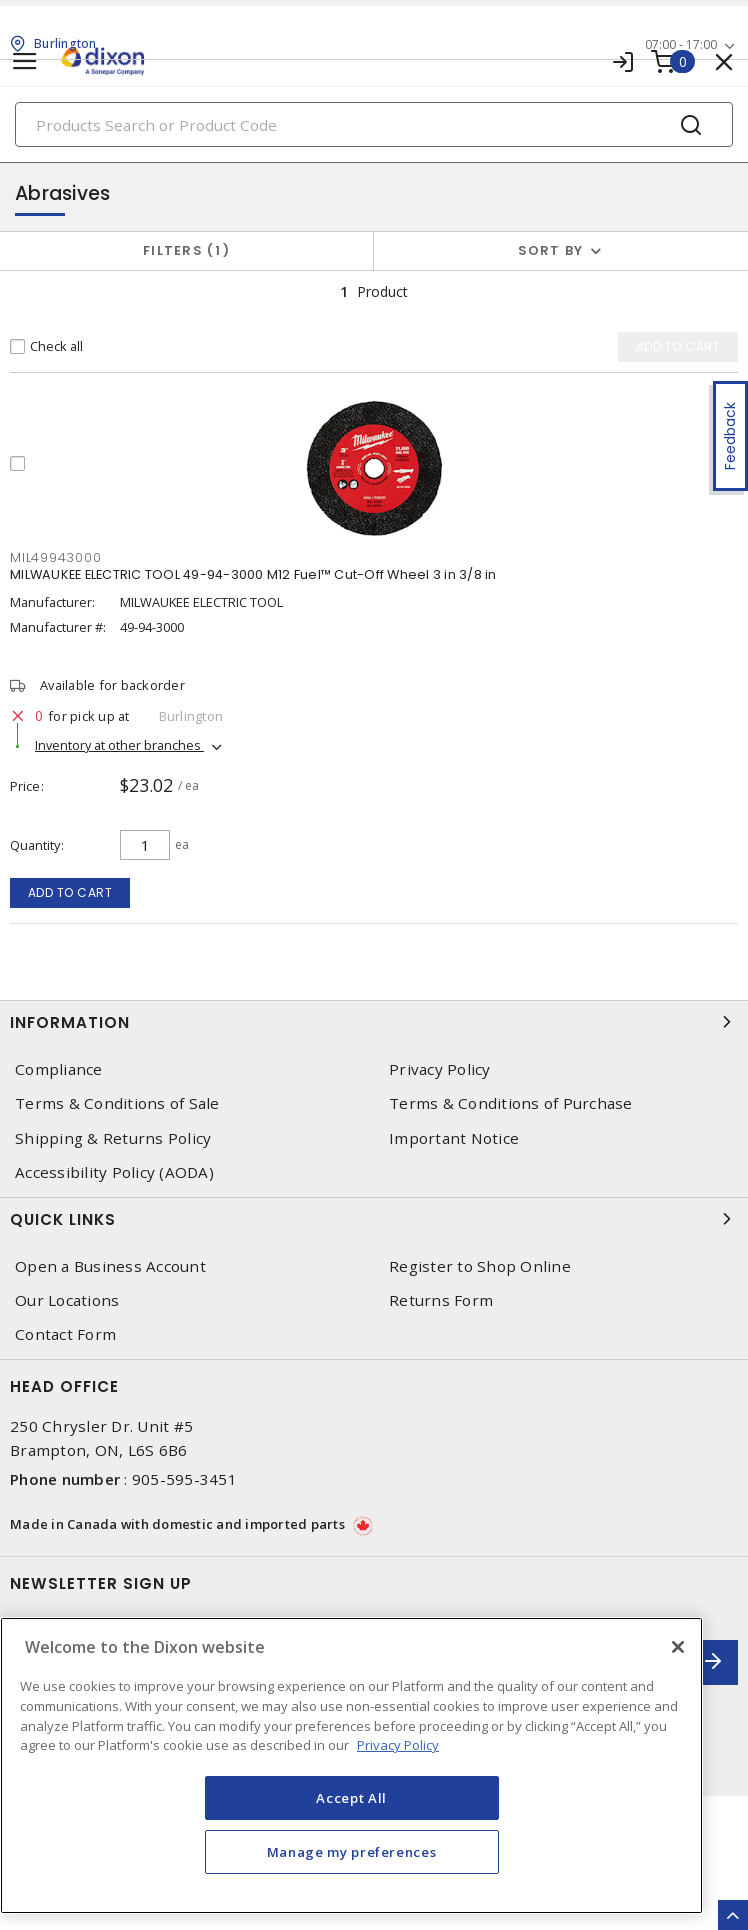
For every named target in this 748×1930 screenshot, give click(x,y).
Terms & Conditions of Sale (117, 1103)
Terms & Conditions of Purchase (511, 1103)
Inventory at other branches (119, 745)
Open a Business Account (110, 1266)
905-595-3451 (184, 1479)
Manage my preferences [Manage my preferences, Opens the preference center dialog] (352, 1852)
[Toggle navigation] (25, 61)
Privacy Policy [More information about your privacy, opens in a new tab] (398, 1745)
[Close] (678, 1647)
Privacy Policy (440, 1069)
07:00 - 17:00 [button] (681, 44)
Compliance (59, 1069)
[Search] (374, 124)
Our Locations (67, 1300)
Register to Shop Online (480, 1266)
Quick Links (374, 1219)
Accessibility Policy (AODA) (114, 1172)
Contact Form (65, 1334)
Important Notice (454, 1138)
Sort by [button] (551, 250)
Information (374, 1022)
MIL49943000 (55, 557)
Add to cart (70, 892)
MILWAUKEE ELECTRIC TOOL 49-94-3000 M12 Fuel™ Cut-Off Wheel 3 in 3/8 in (253, 574)
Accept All (351, 1798)
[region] (351, 1765)
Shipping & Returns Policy (113, 1138)
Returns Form (441, 1300)
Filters (186, 250)
